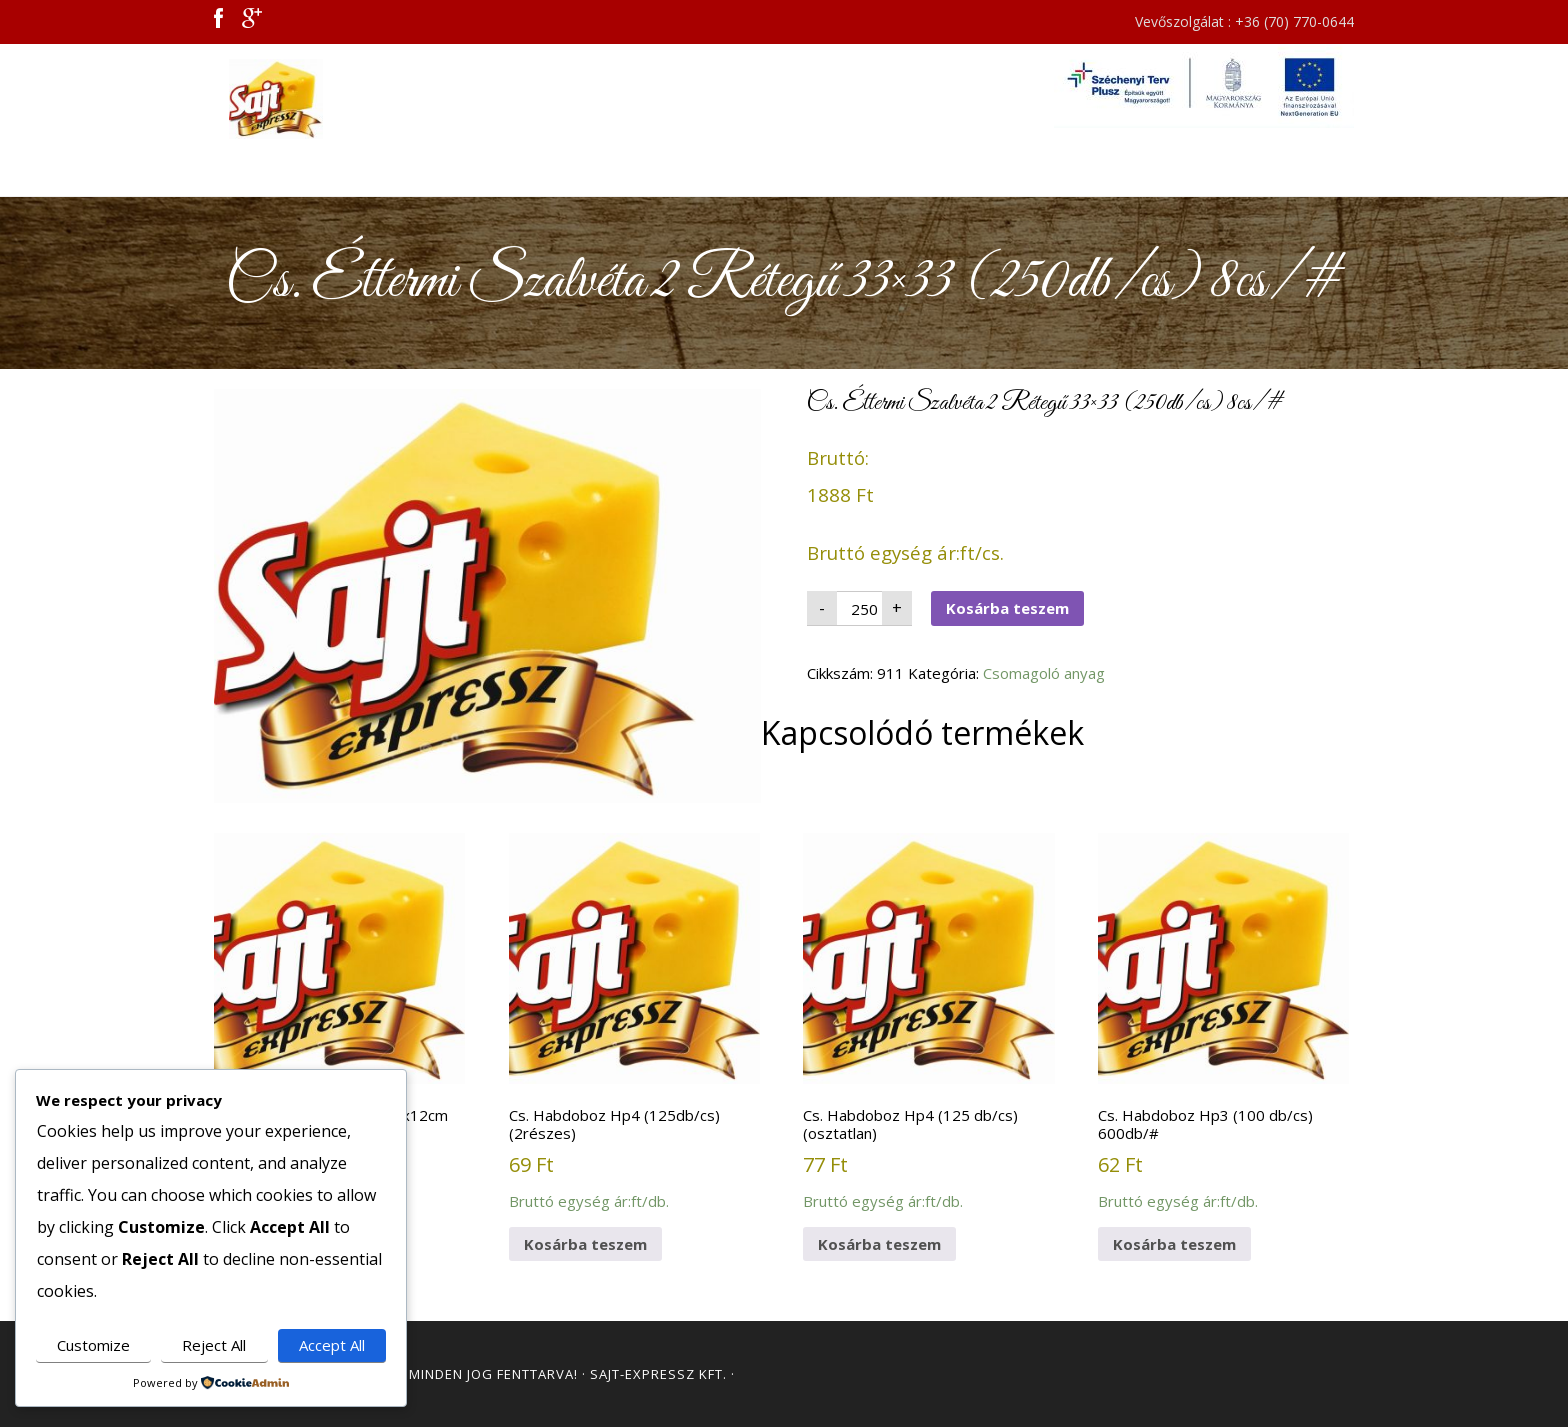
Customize (93, 1345)
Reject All (214, 1345)
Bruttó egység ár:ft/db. (339, 1013)
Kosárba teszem (1007, 608)
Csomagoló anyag (1044, 673)
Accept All (332, 1345)
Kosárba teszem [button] (585, 1244)
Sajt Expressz (394, 99)
